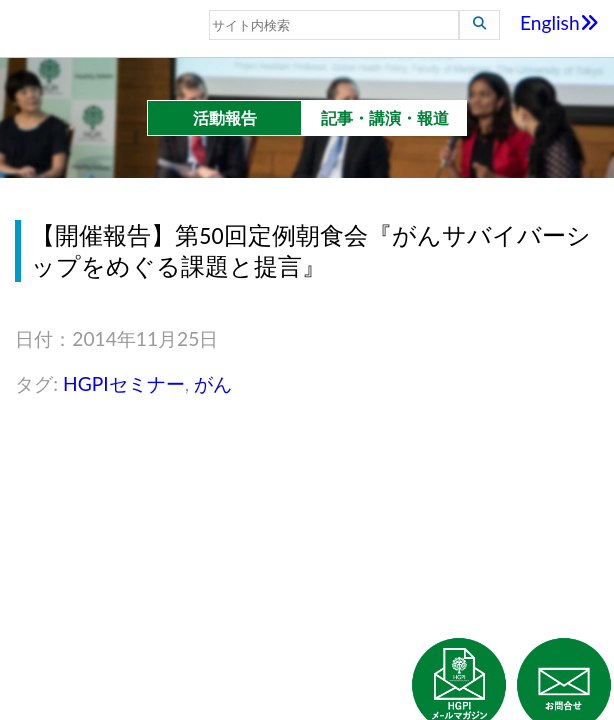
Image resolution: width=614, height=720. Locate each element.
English (559, 22)
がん (213, 383)
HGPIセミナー (124, 383)
